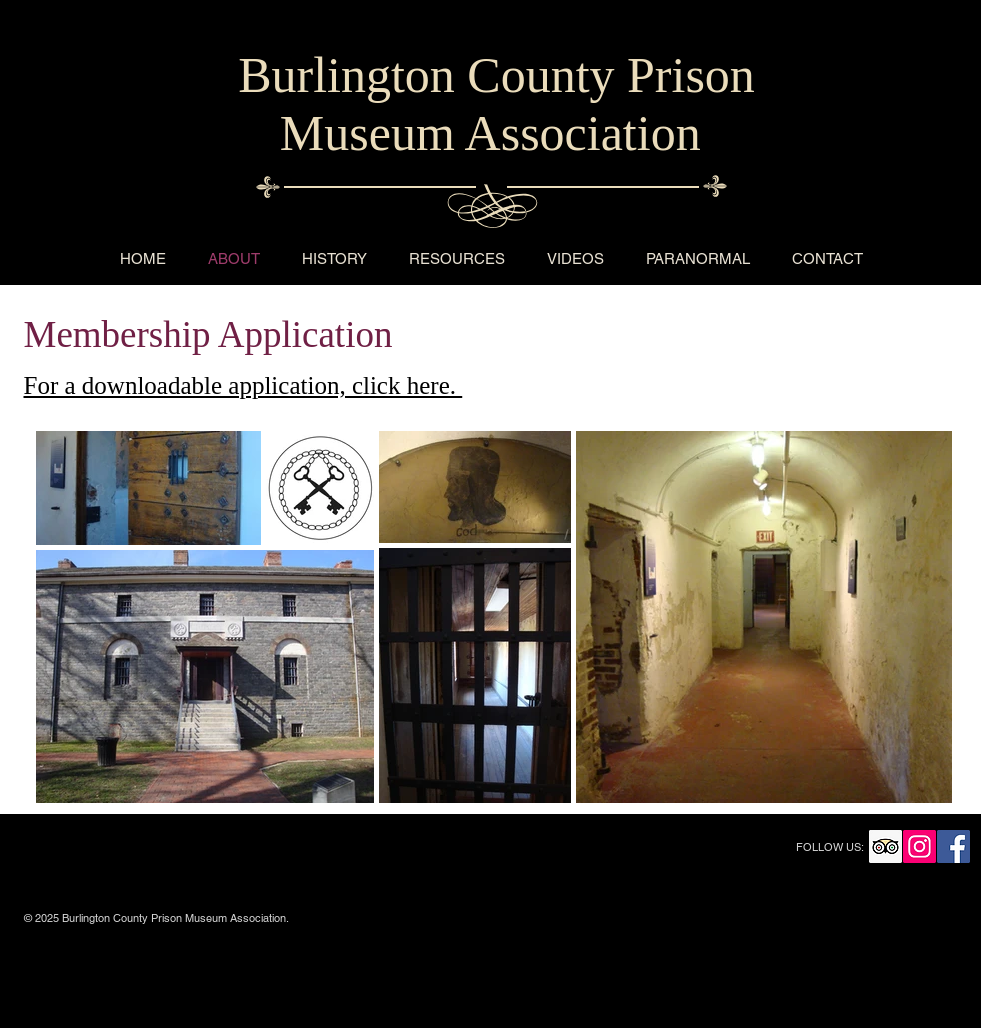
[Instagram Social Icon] (919, 846)
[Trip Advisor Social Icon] (885, 846)
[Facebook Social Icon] (953, 846)
